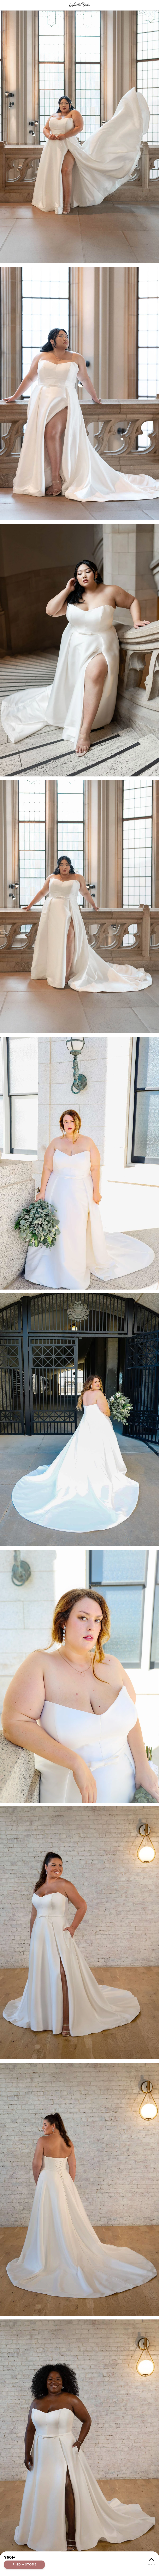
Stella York (79, 5)
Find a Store (24, 2564)
